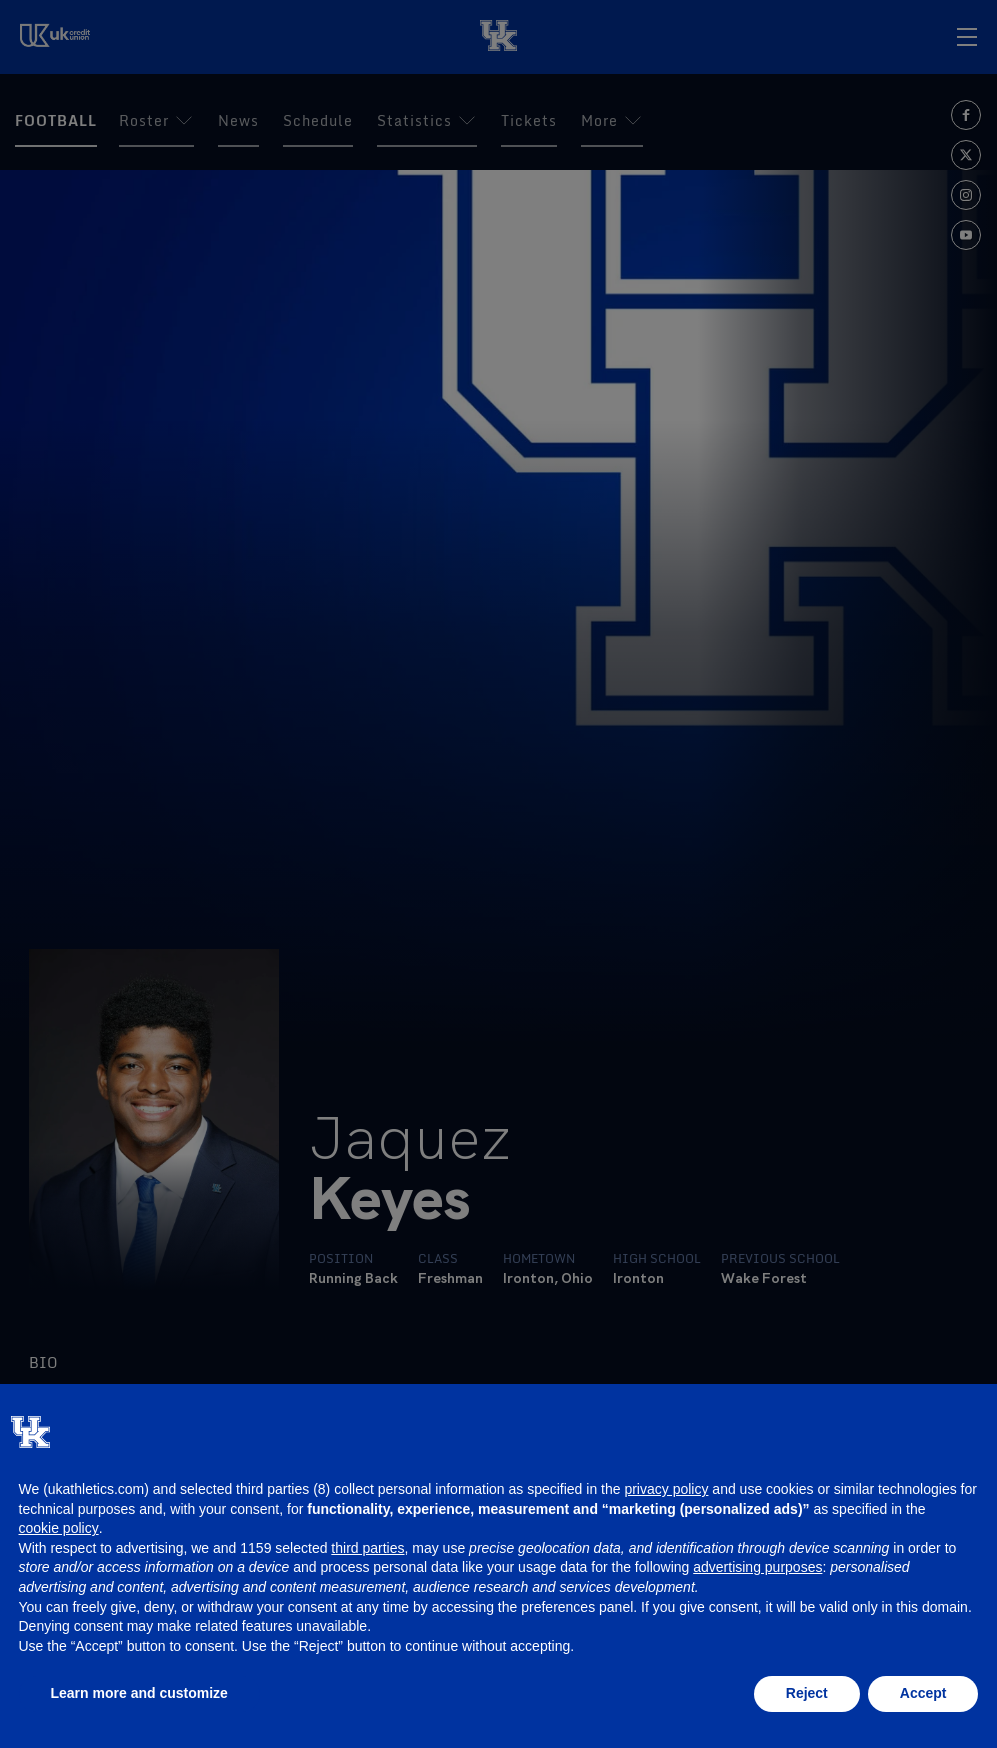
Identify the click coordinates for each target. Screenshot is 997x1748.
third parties (367, 1548)
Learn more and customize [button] (139, 1693)
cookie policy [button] (59, 1528)
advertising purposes (757, 1567)
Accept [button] (923, 1693)
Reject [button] (807, 1693)
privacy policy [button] (666, 1489)
